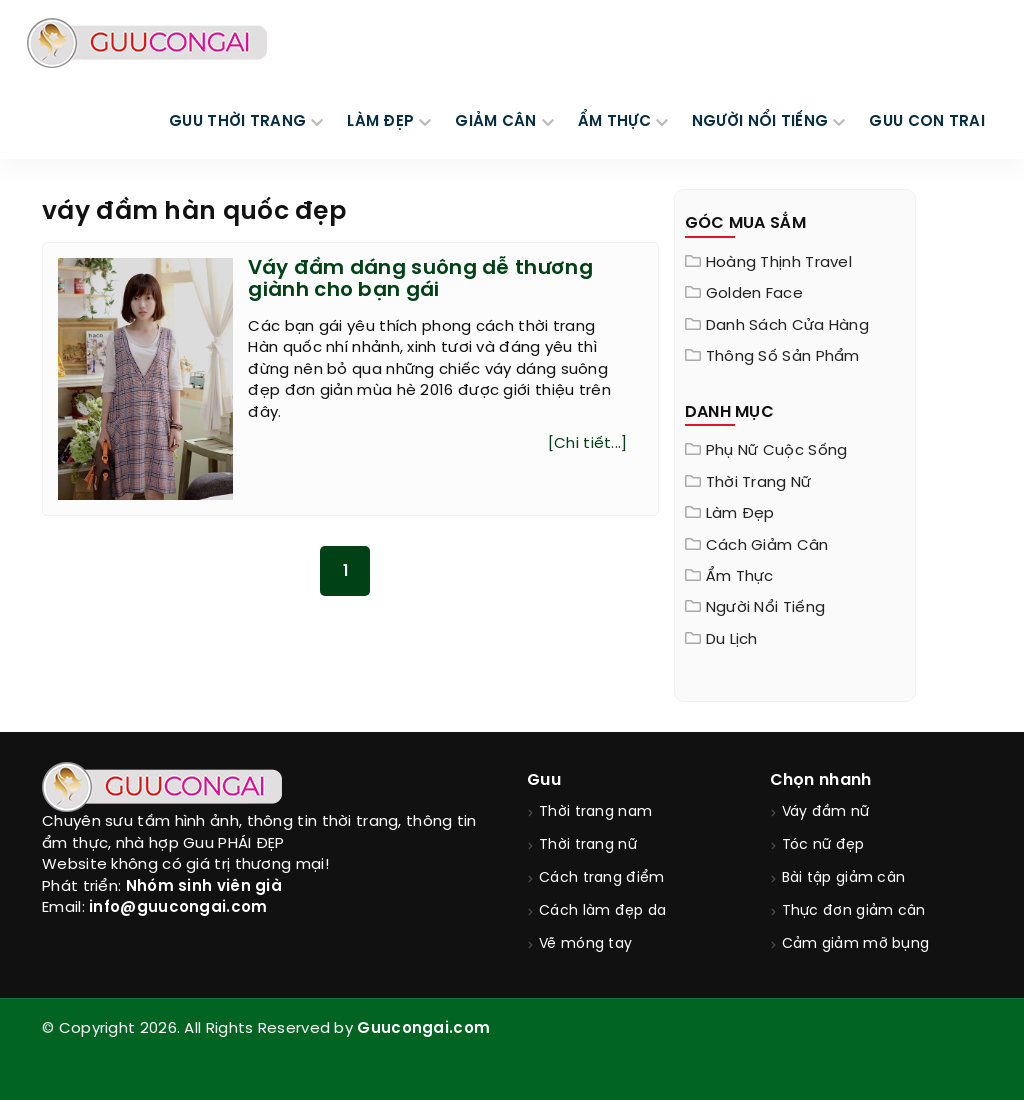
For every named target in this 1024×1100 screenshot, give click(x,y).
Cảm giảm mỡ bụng (856, 944)
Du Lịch (732, 640)
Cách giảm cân (767, 546)
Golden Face (754, 294)
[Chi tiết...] (588, 444)
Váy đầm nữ (826, 812)
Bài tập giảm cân (844, 878)
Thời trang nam (595, 812)
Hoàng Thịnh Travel (779, 263)
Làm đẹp (740, 514)
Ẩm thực (740, 577)
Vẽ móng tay (585, 944)
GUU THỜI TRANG (237, 122)
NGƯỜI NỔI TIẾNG (760, 122)
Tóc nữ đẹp (823, 845)
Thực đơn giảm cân (854, 911)
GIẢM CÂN (495, 122)
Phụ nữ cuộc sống (777, 451)
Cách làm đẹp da (603, 911)
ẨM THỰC (614, 122)
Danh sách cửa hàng (787, 326)
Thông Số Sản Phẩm (783, 357)
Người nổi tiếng (766, 608)
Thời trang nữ (759, 483)
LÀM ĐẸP (380, 122)
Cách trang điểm (602, 878)
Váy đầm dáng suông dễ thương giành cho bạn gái (420, 279)
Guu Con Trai (927, 122)
